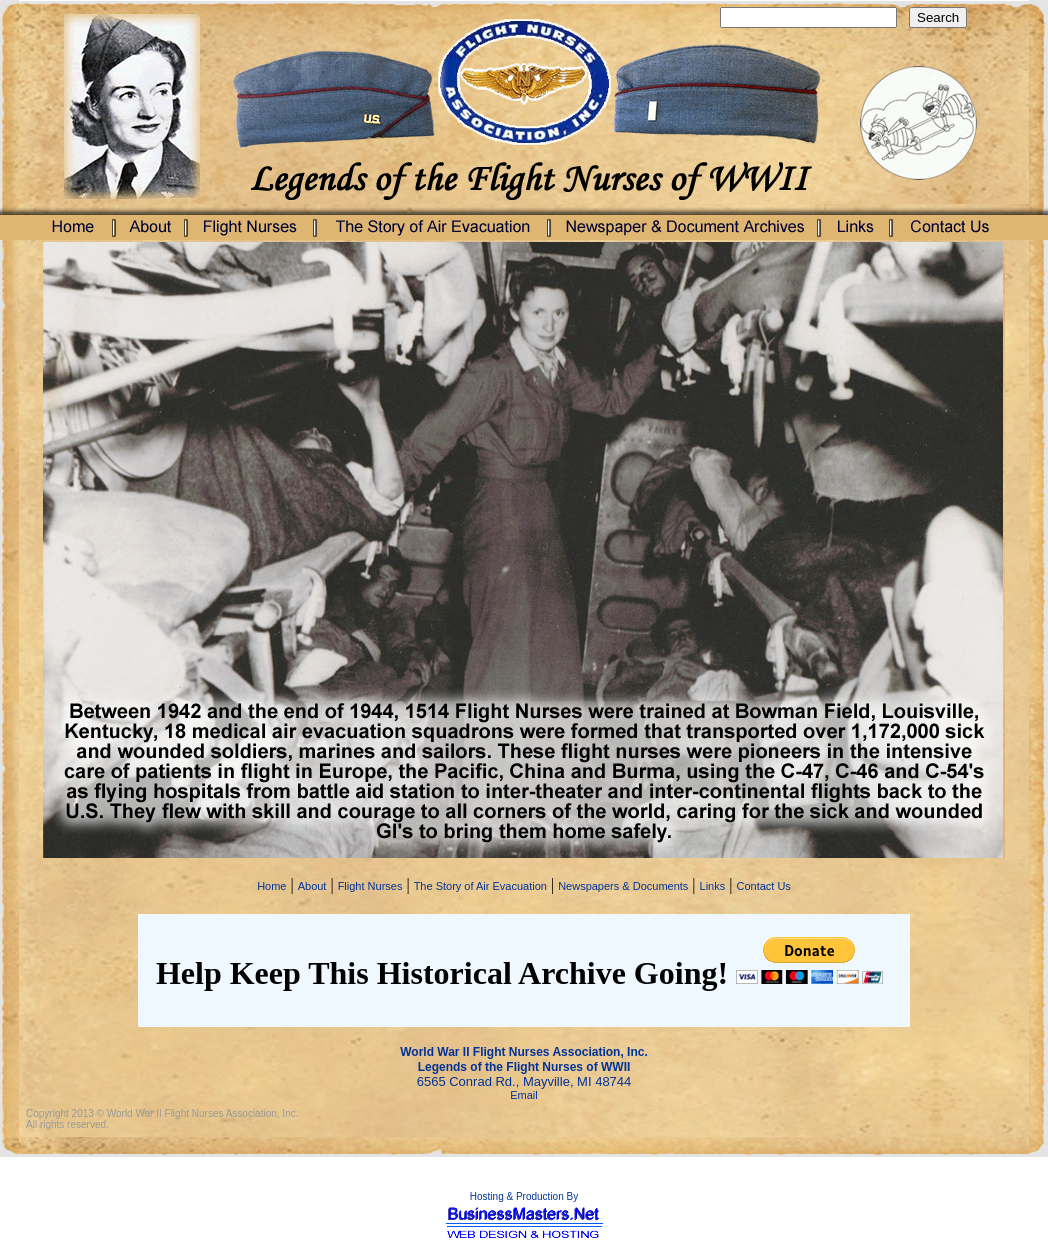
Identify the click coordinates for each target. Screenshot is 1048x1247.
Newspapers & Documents (623, 886)
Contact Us (763, 886)
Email (524, 1095)
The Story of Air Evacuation (480, 886)
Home (271, 886)
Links (713, 886)
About (312, 886)
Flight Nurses (370, 886)
